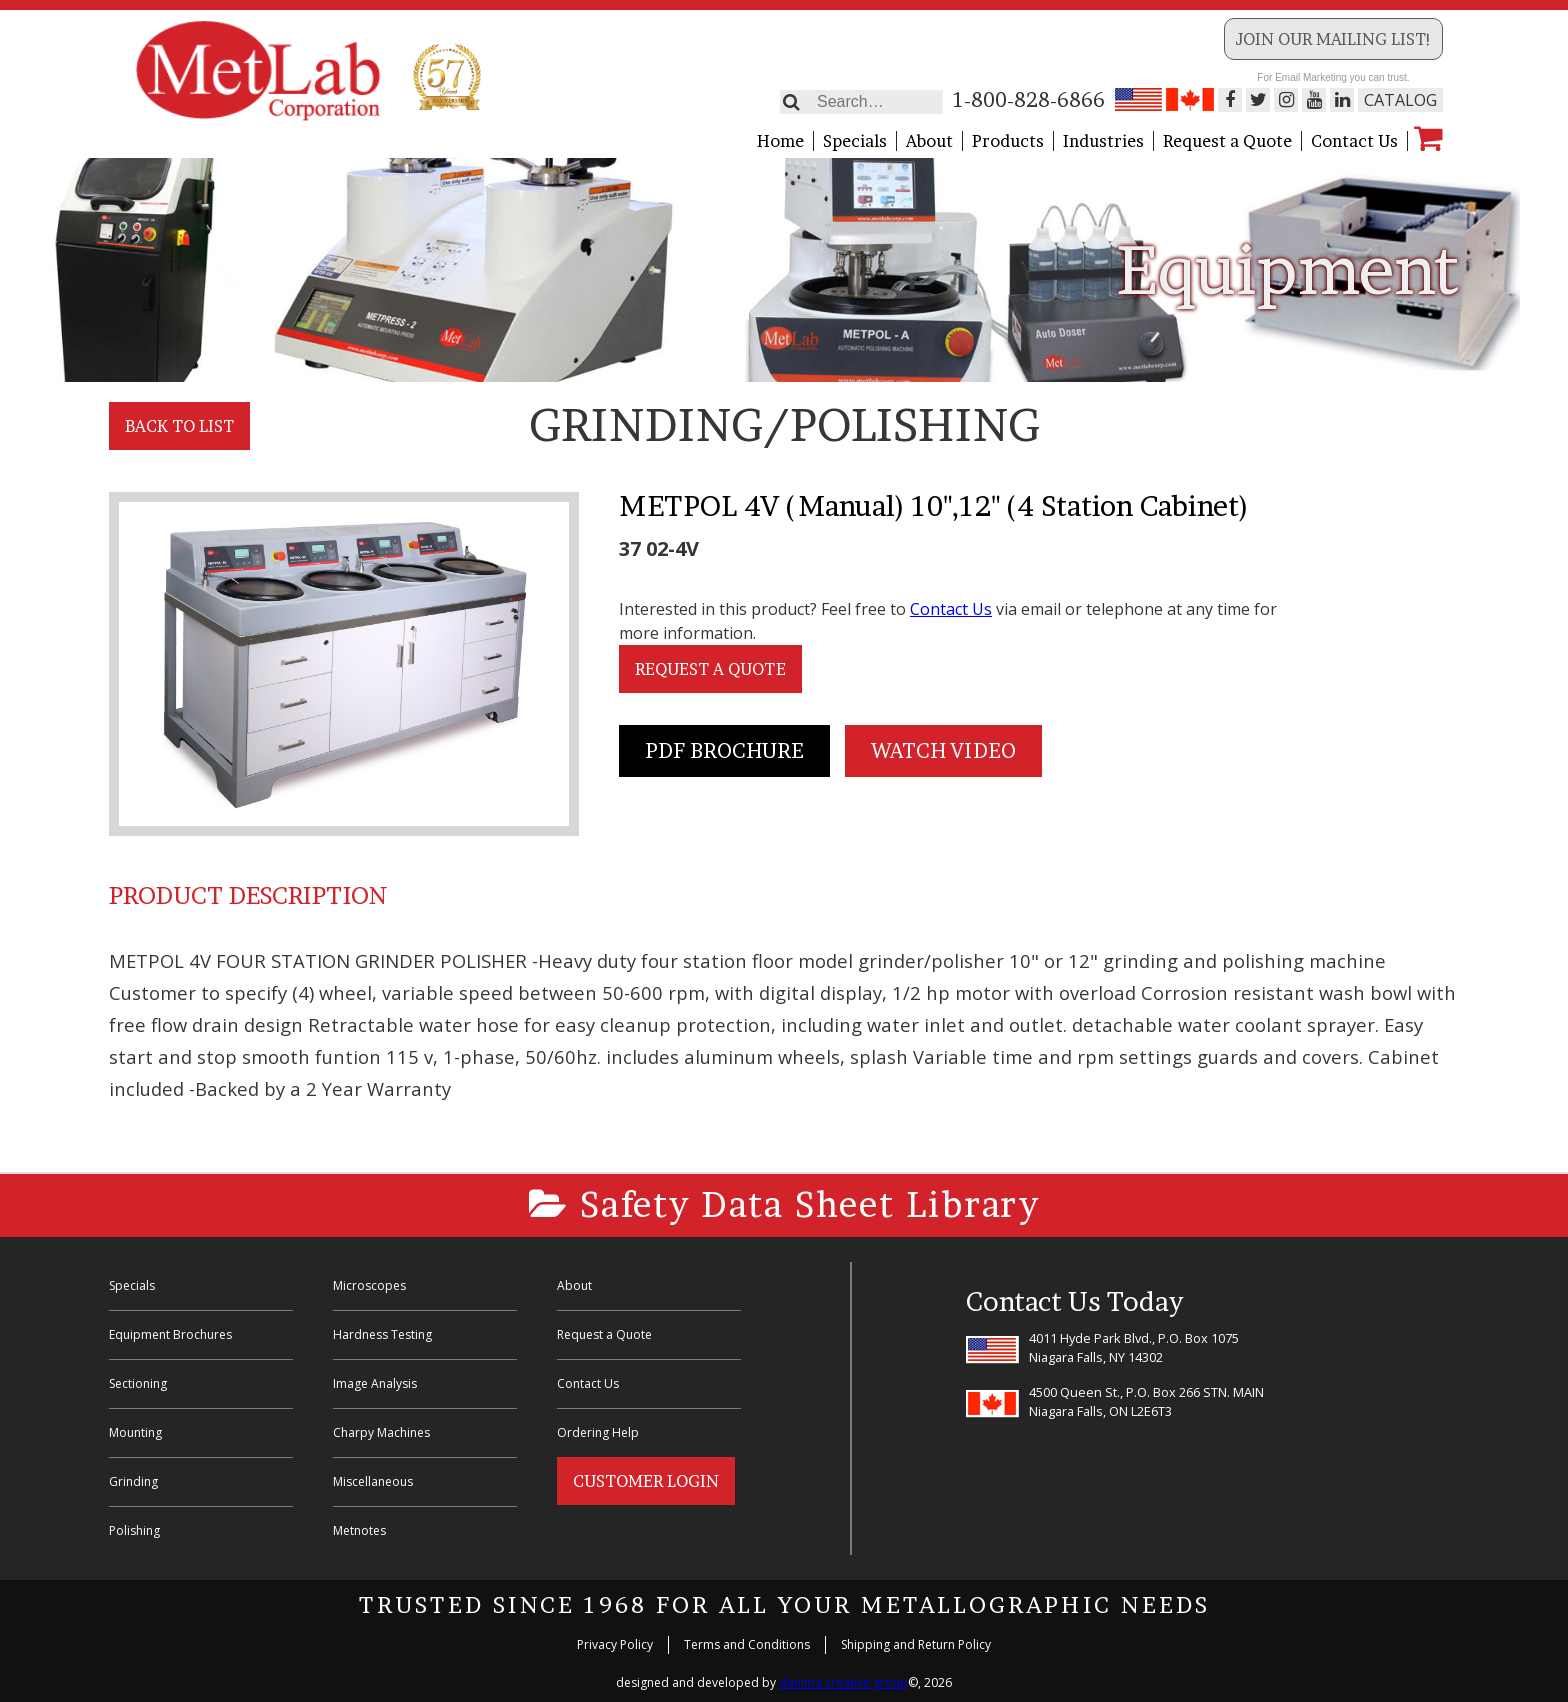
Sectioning (138, 1383)
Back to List (179, 426)
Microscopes (369, 1285)
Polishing (134, 1530)
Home (780, 141)
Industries (1103, 141)
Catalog (1400, 100)
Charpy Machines (381, 1432)
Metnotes (359, 1530)
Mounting (135, 1432)
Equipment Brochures (170, 1334)
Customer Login (646, 1481)
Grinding (133, 1481)
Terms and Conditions (747, 1644)
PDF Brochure (724, 751)
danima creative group (843, 1682)
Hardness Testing (382, 1334)
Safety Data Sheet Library (784, 1204)
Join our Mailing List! (1333, 39)
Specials (855, 141)
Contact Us (1354, 141)
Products (1008, 141)
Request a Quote (1227, 141)
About (929, 141)
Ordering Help (598, 1432)
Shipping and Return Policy (916, 1644)
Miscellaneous (373, 1481)
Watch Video (943, 751)
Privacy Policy (615, 1644)
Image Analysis (375, 1383)
